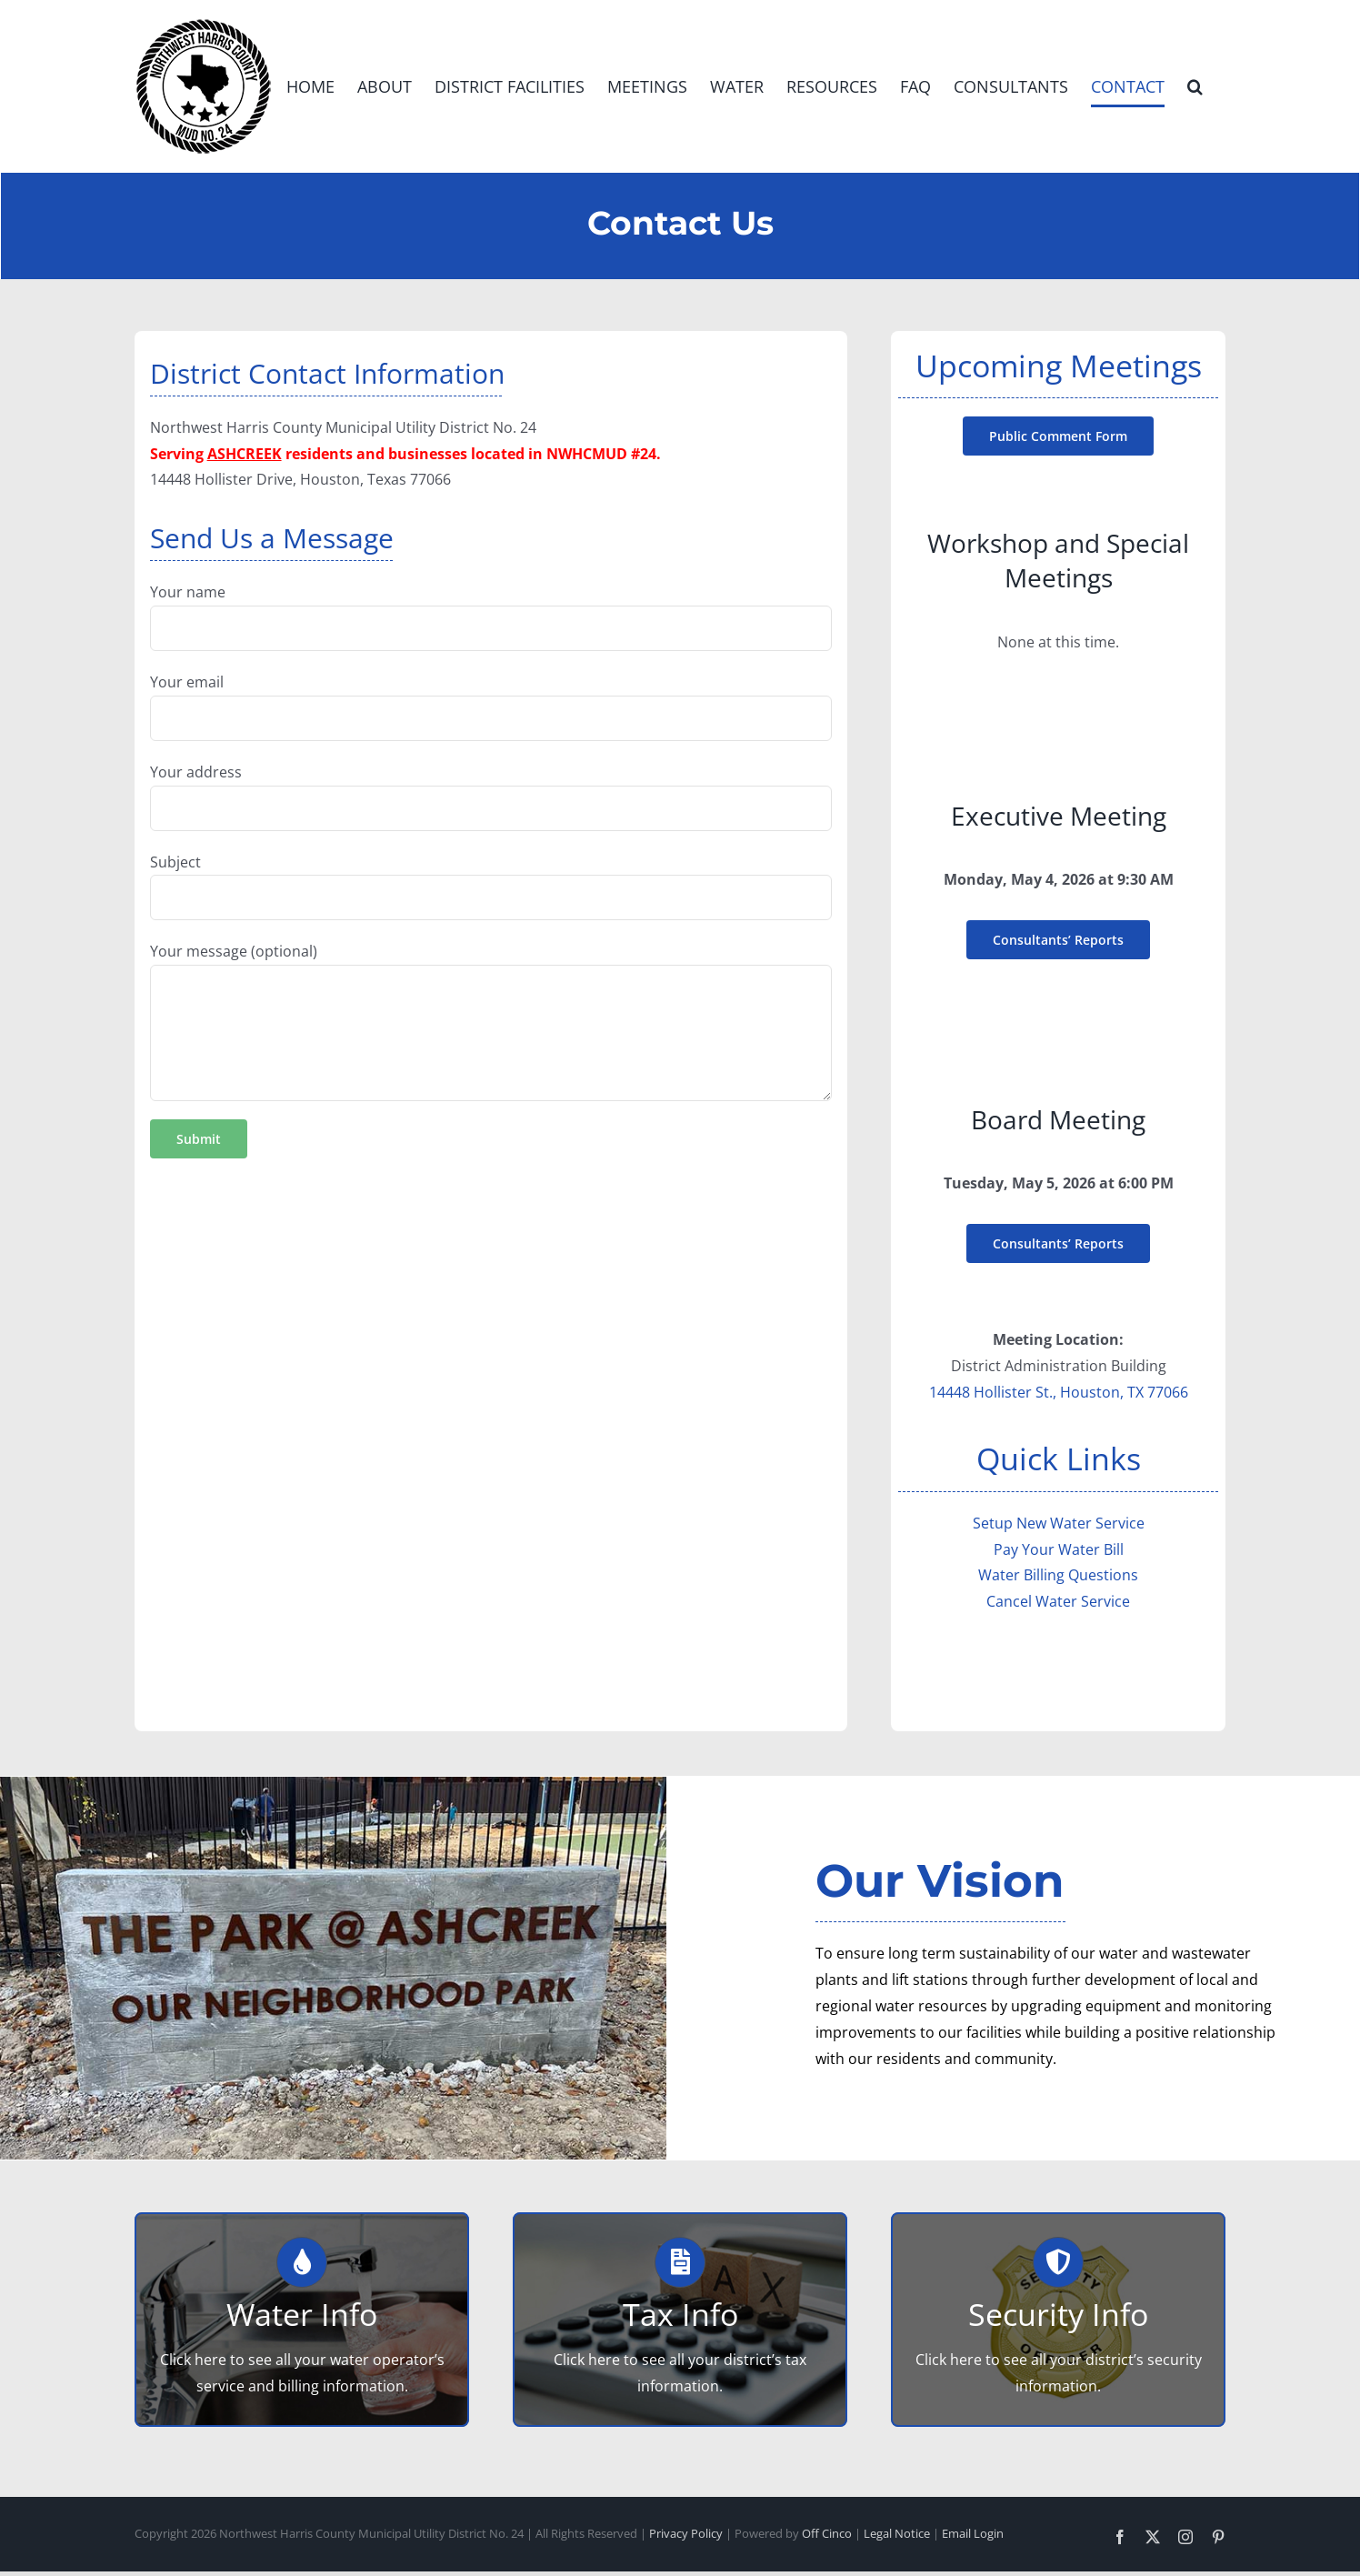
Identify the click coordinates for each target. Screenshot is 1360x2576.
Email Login (973, 2533)
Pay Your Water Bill (1059, 1549)
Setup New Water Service (1059, 1523)
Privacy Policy (686, 2533)
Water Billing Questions (1058, 1575)
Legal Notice (897, 2533)
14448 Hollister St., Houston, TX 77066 (1058, 1392)
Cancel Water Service (1058, 1601)
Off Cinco (827, 2533)
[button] (1195, 86)
